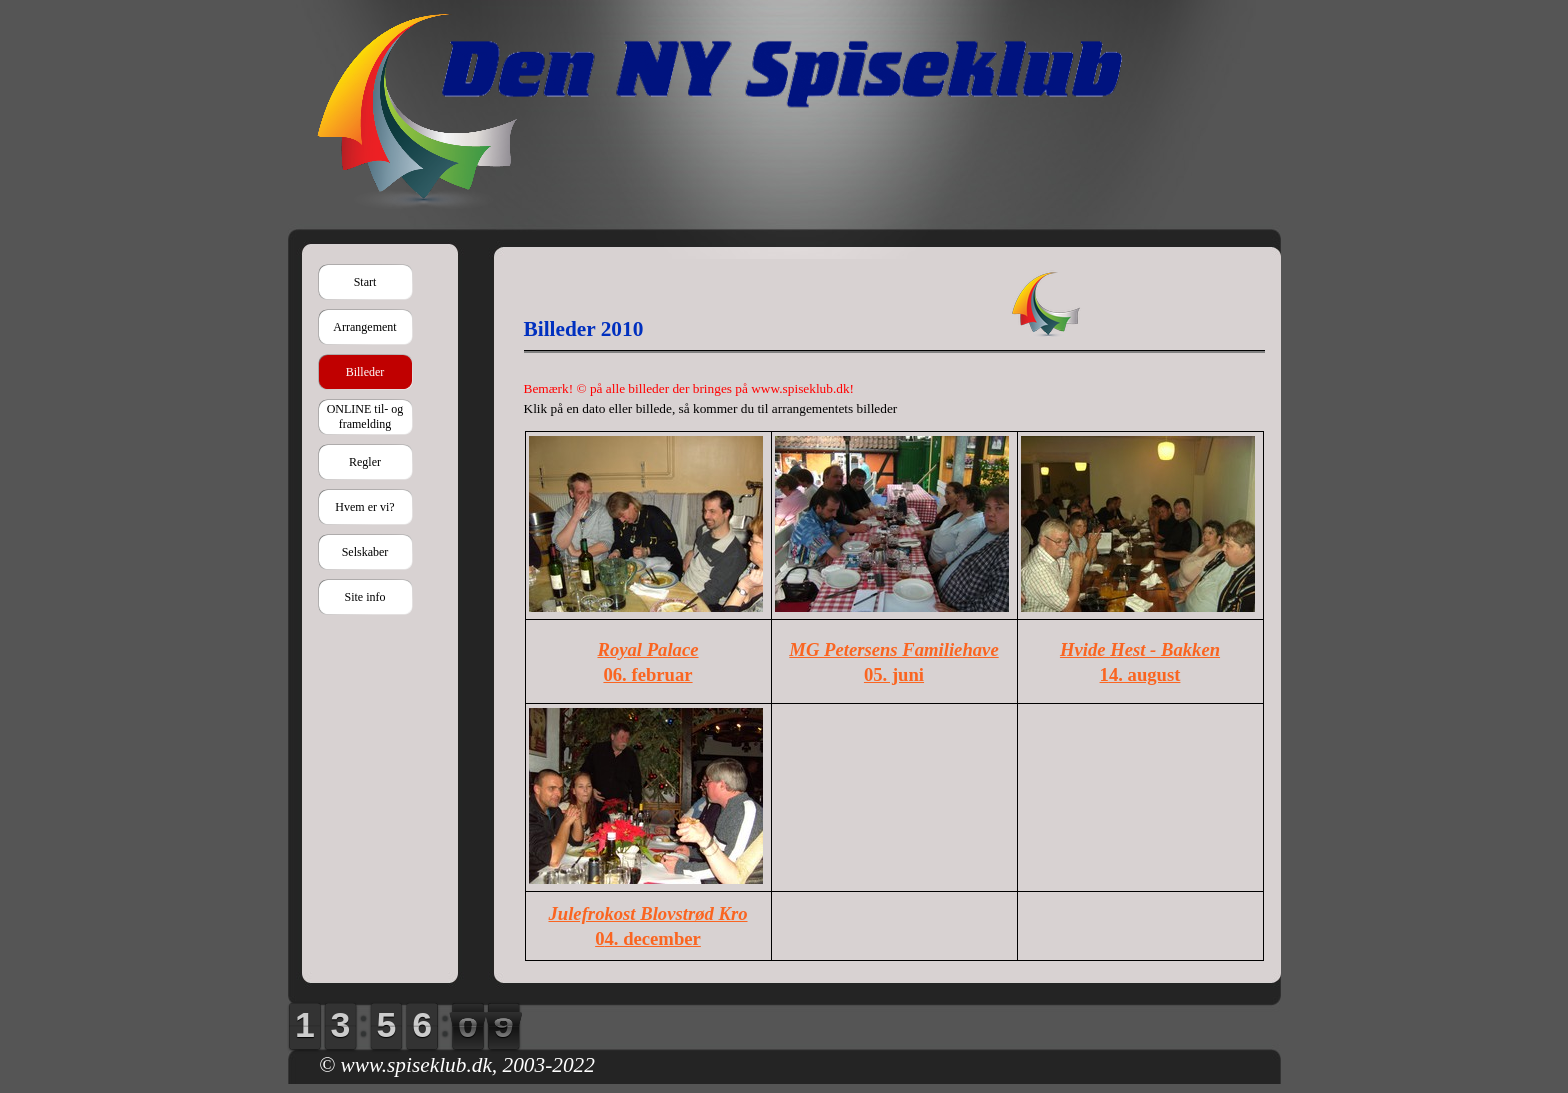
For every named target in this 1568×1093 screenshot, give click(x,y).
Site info (365, 597)
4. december (652, 938)
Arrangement (364, 327)
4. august (1145, 674)
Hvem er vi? (364, 507)
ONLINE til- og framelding (365, 416)
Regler (365, 462)
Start (365, 282)
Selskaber (365, 552)
